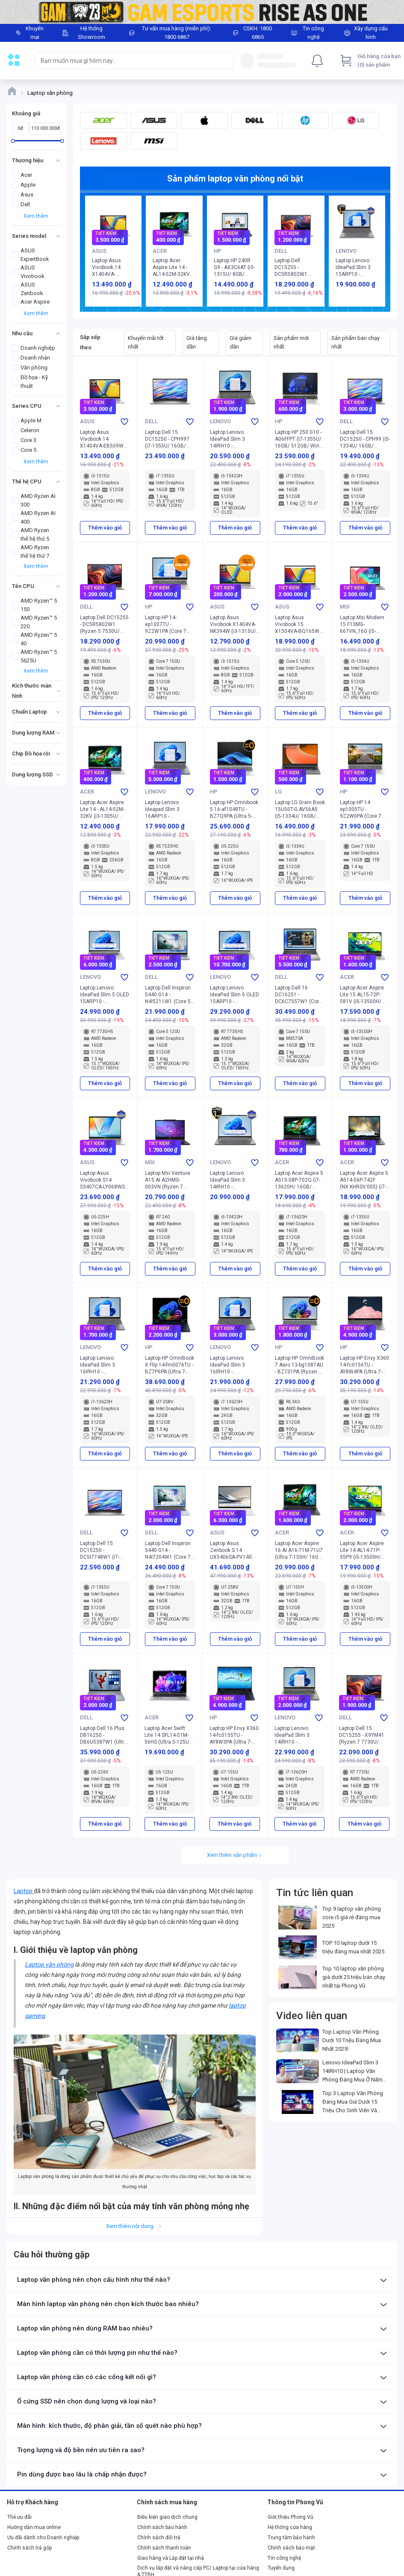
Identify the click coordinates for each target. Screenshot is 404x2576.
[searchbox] (126, 60)
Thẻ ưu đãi (19, 2517)
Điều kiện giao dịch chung (167, 2517)
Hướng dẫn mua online (34, 2527)
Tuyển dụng (281, 2568)
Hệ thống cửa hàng (290, 2527)
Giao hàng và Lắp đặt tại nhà (170, 2558)
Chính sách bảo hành (162, 2527)
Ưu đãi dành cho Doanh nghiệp (43, 2538)
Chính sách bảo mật (291, 2548)
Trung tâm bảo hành (291, 2538)
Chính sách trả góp (29, 2548)
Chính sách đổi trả (158, 2538)
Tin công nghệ (284, 2558)
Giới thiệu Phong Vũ (290, 2517)
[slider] (13, 141)
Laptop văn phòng (49, 1964)
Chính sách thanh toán (164, 2548)
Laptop (24, 1891)
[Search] (225, 60)
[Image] (202, 12)
